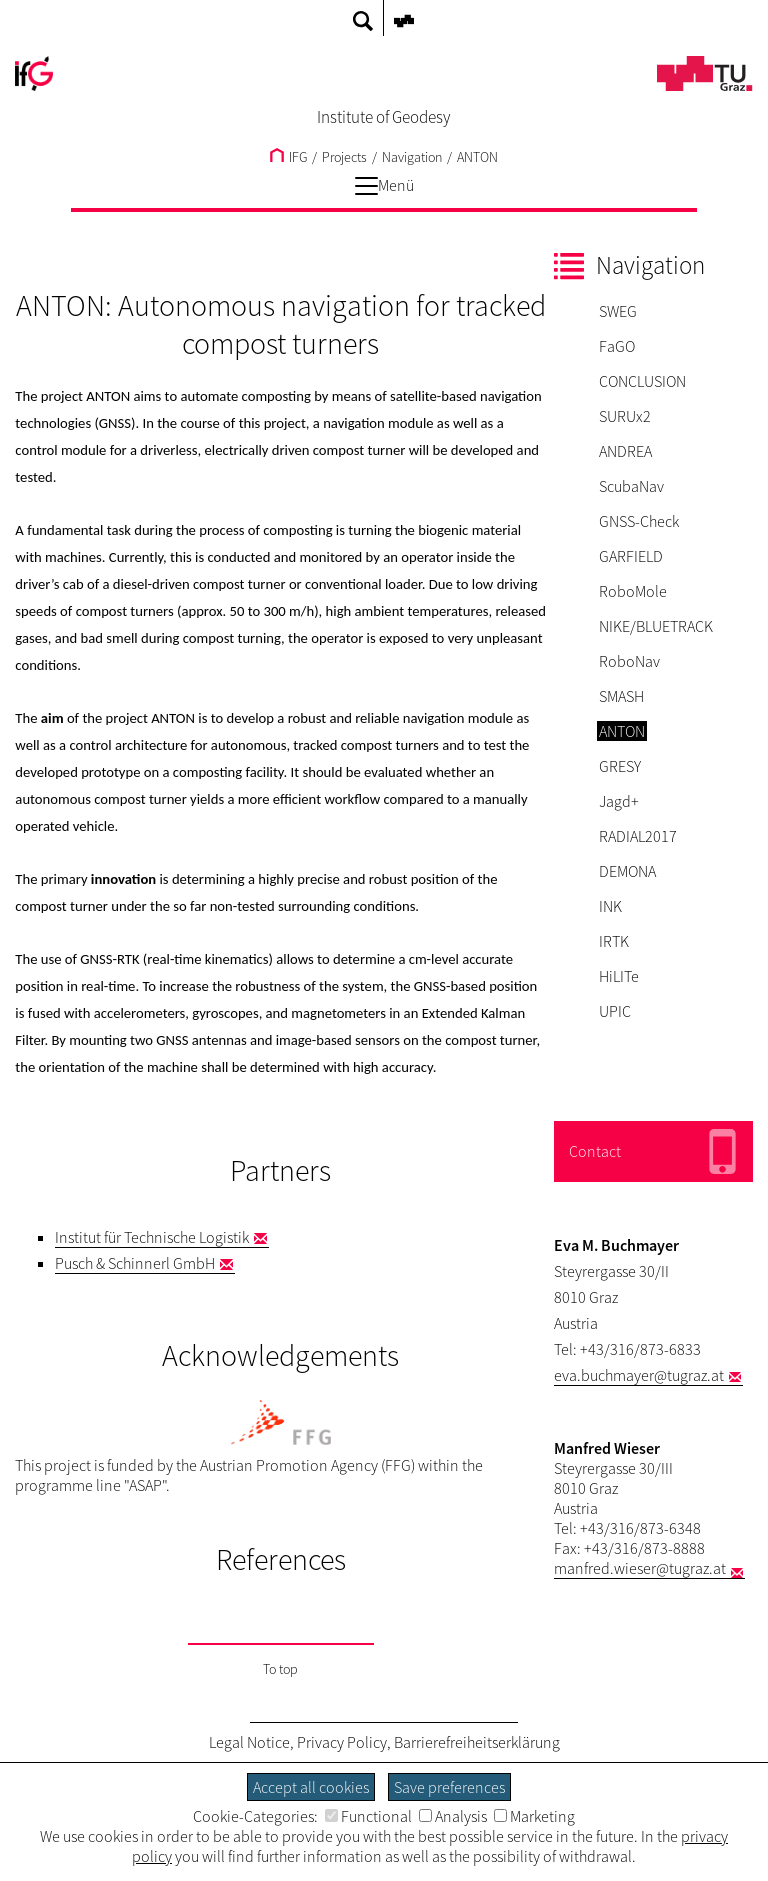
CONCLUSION (642, 381)
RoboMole (633, 591)
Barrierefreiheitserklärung (477, 1742)
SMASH (621, 696)
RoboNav (629, 661)
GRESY (620, 766)
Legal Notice (249, 1742)
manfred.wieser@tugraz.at (640, 1568)
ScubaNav (631, 486)
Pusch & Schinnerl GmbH (135, 1263)
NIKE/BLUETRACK (656, 626)
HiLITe (619, 976)
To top (280, 1669)
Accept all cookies (311, 1787)
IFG (288, 157)
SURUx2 (625, 416)
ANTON (477, 157)
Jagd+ (619, 801)
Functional (368, 1816)
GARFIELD (631, 556)
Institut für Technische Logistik (152, 1237)
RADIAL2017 (638, 836)
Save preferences (449, 1787)
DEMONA (627, 871)
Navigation (412, 157)
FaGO (617, 346)
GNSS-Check (639, 521)
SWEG (618, 311)
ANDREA (625, 451)
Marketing (534, 1816)
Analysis (453, 1816)
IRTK (614, 941)
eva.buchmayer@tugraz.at (639, 1375)
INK (610, 906)
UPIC (615, 1011)
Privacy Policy (342, 1742)
